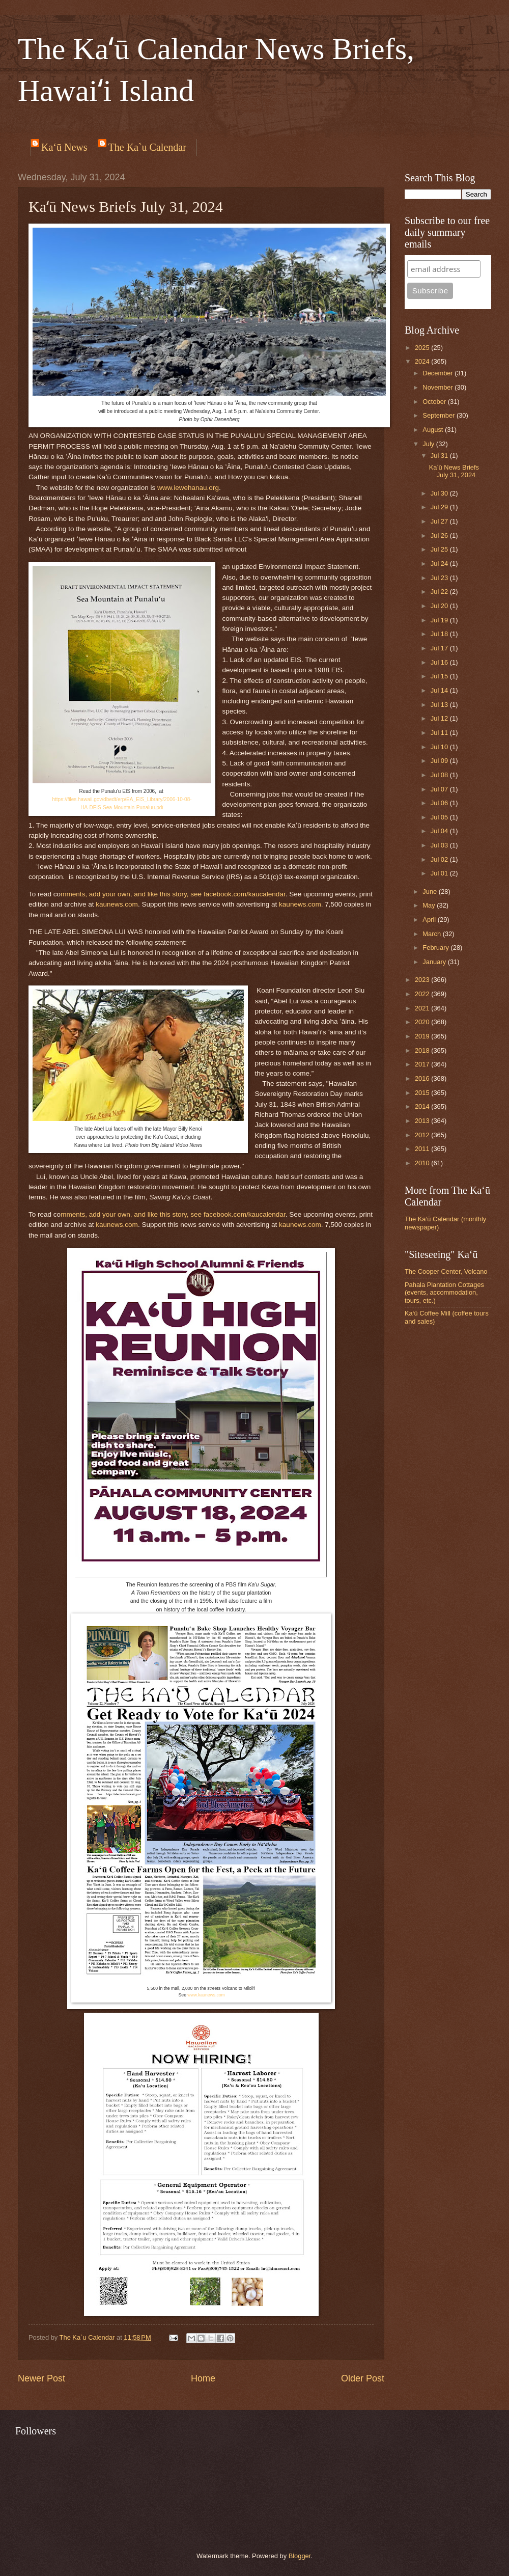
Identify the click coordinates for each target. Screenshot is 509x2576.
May (429, 905)
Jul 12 (440, 718)
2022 (423, 994)
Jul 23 (440, 578)
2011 (423, 1149)
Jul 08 (440, 775)
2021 (423, 1008)
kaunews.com (117, 904)
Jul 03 (440, 845)
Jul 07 (440, 789)
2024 (423, 361)
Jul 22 (440, 591)
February (436, 947)
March (432, 934)
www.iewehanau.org (188, 487)
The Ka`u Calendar (147, 147)
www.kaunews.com (205, 1994)
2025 (423, 347)
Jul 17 (440, 648)
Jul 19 (440, 620)
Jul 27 (440, 521)
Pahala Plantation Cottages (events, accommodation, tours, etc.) (444, 1292)
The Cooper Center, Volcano (446, 1271)
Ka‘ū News (64, 147)
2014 (423, 1106)
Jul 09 (440, 760)
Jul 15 (440, 676)
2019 (423, 1036)
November (438, 387)
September (439, 415)
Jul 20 (440, 606)
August (433, 429)
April (429, 919)
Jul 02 (440, 859)
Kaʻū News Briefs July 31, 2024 (454, 471)
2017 (423, 1064)
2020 (423, 1022)
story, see (186, 894)
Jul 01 (440, 873)
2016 (423, 1078)
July (429, 444)
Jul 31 (440, 455)
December (438, 373)
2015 (423, 1093)
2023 (423, 979)
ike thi (158, 894)
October (434, 401)
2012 (423, 1135)
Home (203, 2378)
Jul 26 (440, 535)
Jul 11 (440, 732)
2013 (423, 1121)
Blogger (300, 2556)
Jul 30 (440, 493)
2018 (423, 1050)
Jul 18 (440, 634)
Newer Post (41, 2378)
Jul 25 (440, 549)
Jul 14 (440, 690)
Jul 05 (440, 817)
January (434, 962)
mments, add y (83, 894)
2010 (423, 1163)
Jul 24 (440, 563)
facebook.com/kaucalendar (245, 894)
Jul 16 (440, 662)
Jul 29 (440, 507)
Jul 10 (440, 747)
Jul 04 (440, 831)
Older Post (362, 2378)
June (430, 891)
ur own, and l (129, 894)
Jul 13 (440, 704)
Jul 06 (440, 803)
